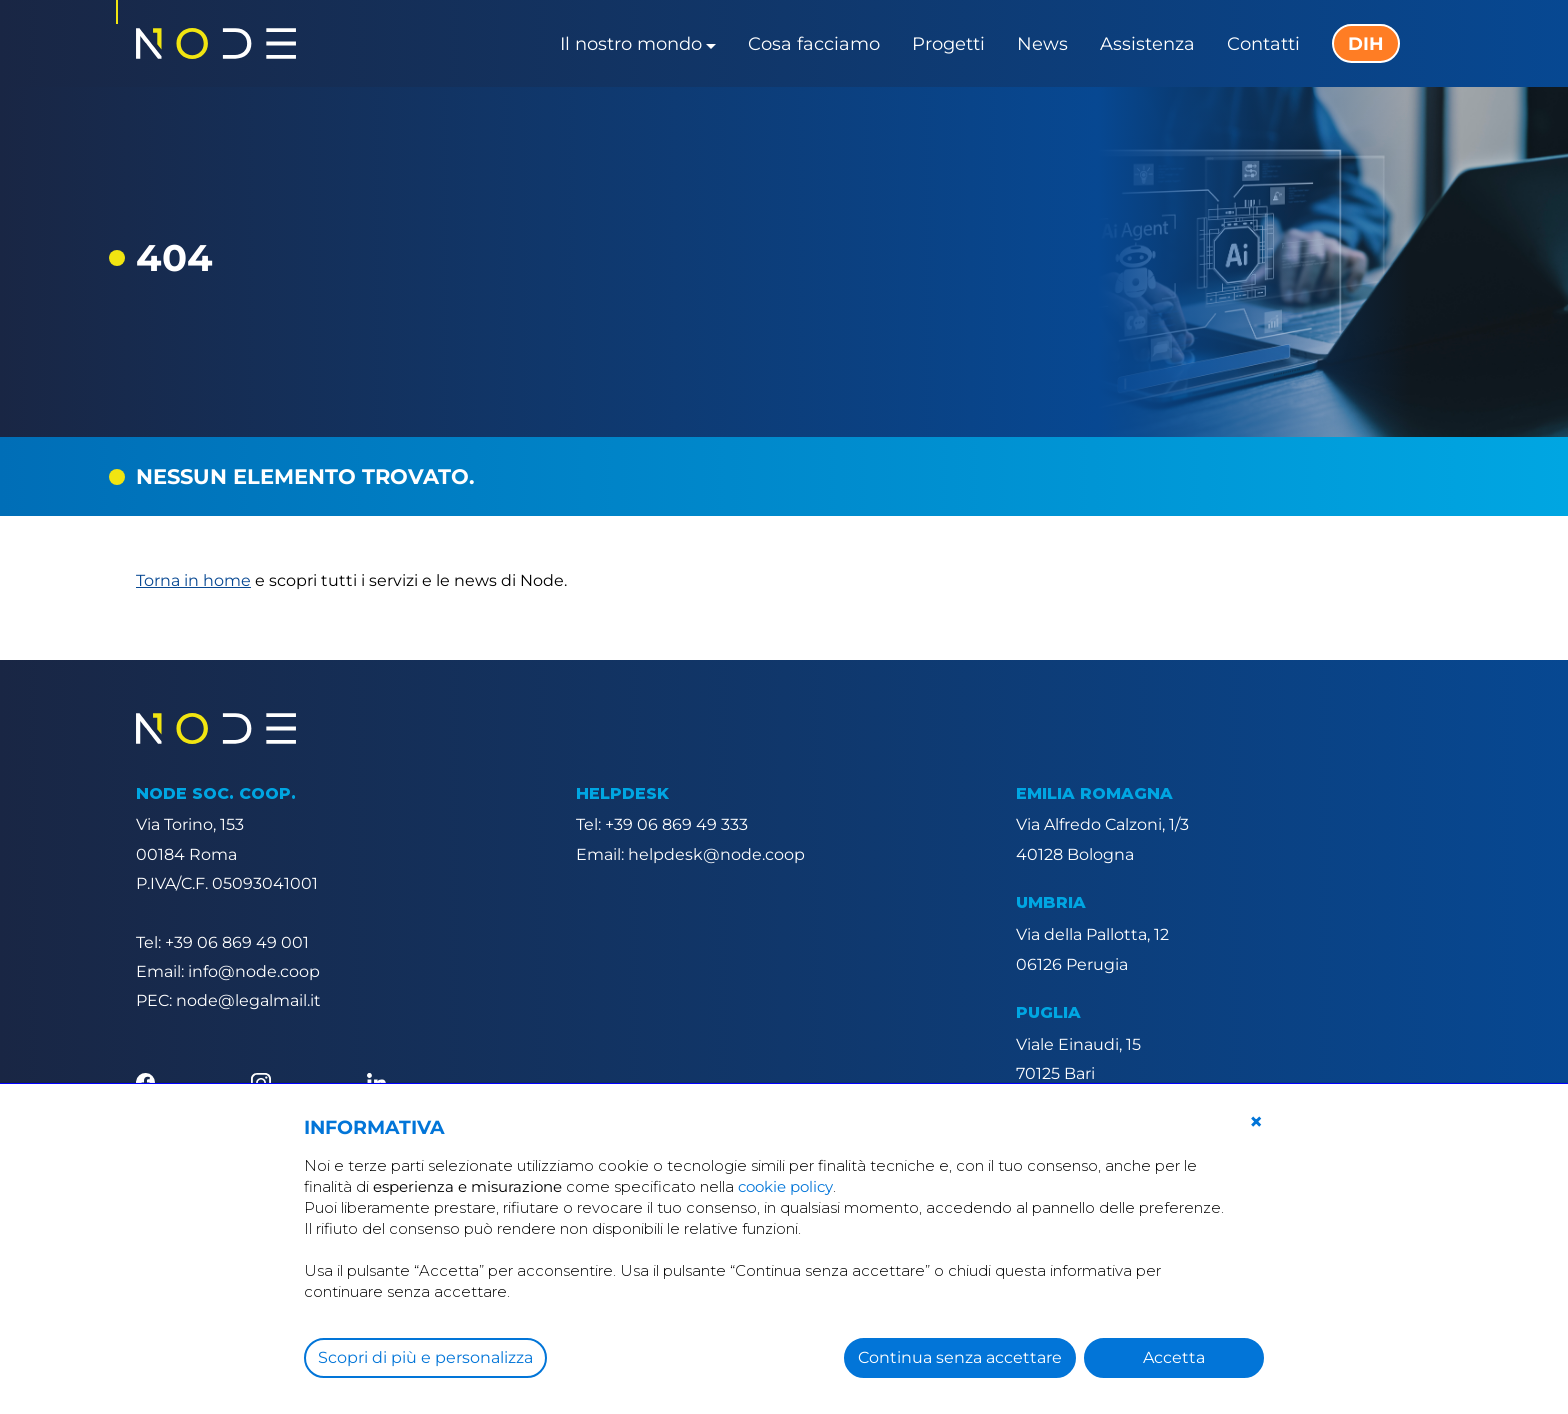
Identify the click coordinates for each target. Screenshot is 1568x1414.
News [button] (1042, 44)
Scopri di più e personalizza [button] (425, 1357)
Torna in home (193, 580)
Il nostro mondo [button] (631, 44)
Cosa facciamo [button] (814, 44)
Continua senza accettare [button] (960, 1357)
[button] (1256, 1122)
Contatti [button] (1263, 44)
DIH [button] (1366, 44)
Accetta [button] (1174, 1357)
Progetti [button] (948, 44)
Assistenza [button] (1147, 44)
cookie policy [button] (785, 1186)
